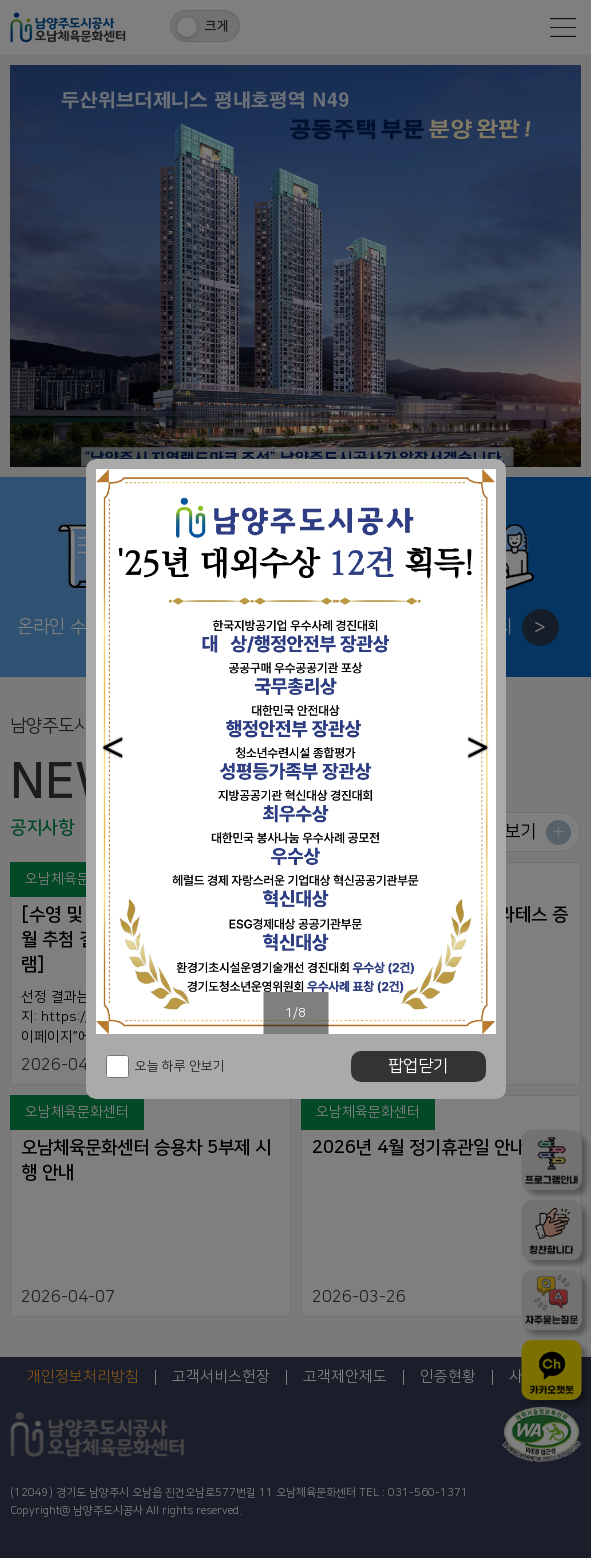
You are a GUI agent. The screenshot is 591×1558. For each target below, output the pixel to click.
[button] (113, 747)
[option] (296, 751)
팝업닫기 (418, 1066)
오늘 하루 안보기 (180, 1066)
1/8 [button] (295, 1013)
